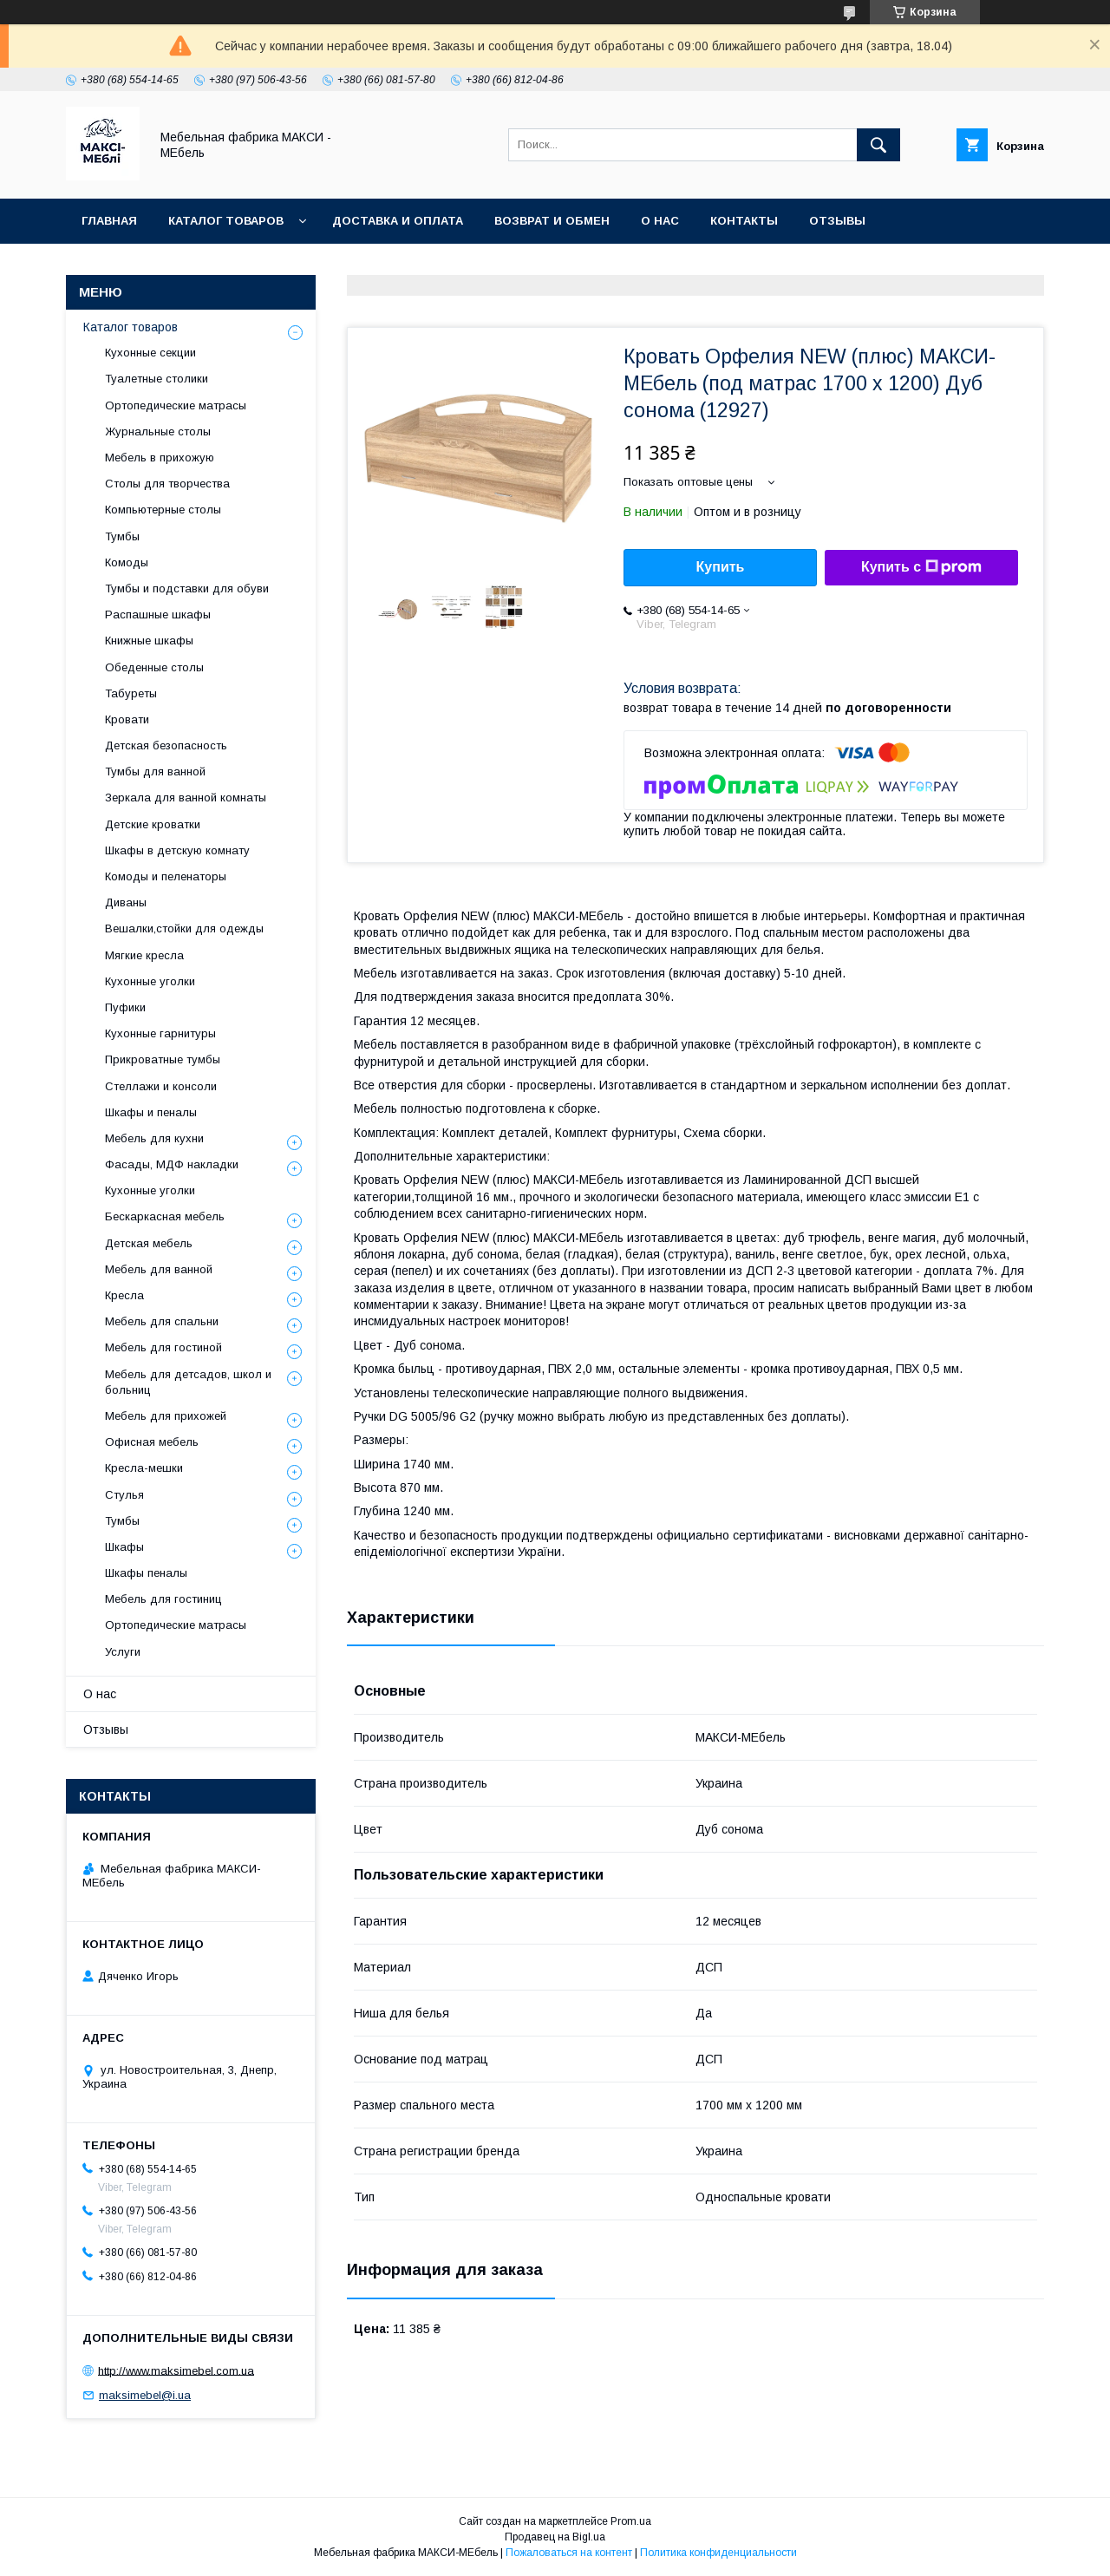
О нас (660, 220)
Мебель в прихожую (159, 457)
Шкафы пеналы (146, 1572)
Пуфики (125, 1007)
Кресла (124, 1295)
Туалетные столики (156, 378)
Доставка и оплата (397, 220)
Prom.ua (630, 2521)
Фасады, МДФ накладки (171, 1164)
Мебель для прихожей (165, 1415)
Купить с (921, 567)
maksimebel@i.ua (145, 2395)
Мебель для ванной (158, 1269)
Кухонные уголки (150, 981)
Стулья (124, 1494)
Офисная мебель (152, 1441)
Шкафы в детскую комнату (177, 850)
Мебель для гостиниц (163, 1598)
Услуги (122, 1651)
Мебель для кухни (154, 1138)
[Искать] (878, 144)
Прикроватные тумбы (162, 1059)
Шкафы (124, 1546)
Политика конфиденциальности (718, 2553)
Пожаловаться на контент (569, 2553)
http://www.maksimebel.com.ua (176, 2370)
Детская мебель (149, 1243)
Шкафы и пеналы (151, 1112)
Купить (720, 566)
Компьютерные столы (163, 509)
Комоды (126, 562)
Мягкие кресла (144, 955)
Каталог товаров (226, 220)
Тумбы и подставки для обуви (187, 588)
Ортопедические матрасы (175, 405)
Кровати (127, 719)
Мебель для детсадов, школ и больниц (188, 1382)
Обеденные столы (154, 667)
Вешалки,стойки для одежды (184, 928)
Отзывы (837, 220)
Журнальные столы (158, 431)
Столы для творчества (167, 483)
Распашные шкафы (158, 614)
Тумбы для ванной (155, 771)
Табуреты (131, 693)
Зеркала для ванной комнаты (185, 797)
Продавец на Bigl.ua (555, 2537)
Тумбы (122, 536)
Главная (109, 220)
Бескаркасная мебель (165, 1216)
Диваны (126, 902)
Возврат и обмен (552, 220)
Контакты (744, 220)
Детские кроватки (152, 824)
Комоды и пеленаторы (165, 876)
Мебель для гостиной (163, 1347)
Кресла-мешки (144, 1467)
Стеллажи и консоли (161, 1086)
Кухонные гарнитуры (160, 1033)
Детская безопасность (166, 745)
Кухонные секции (150, 352)
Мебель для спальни (162, 1321)
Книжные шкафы (149, 640)
